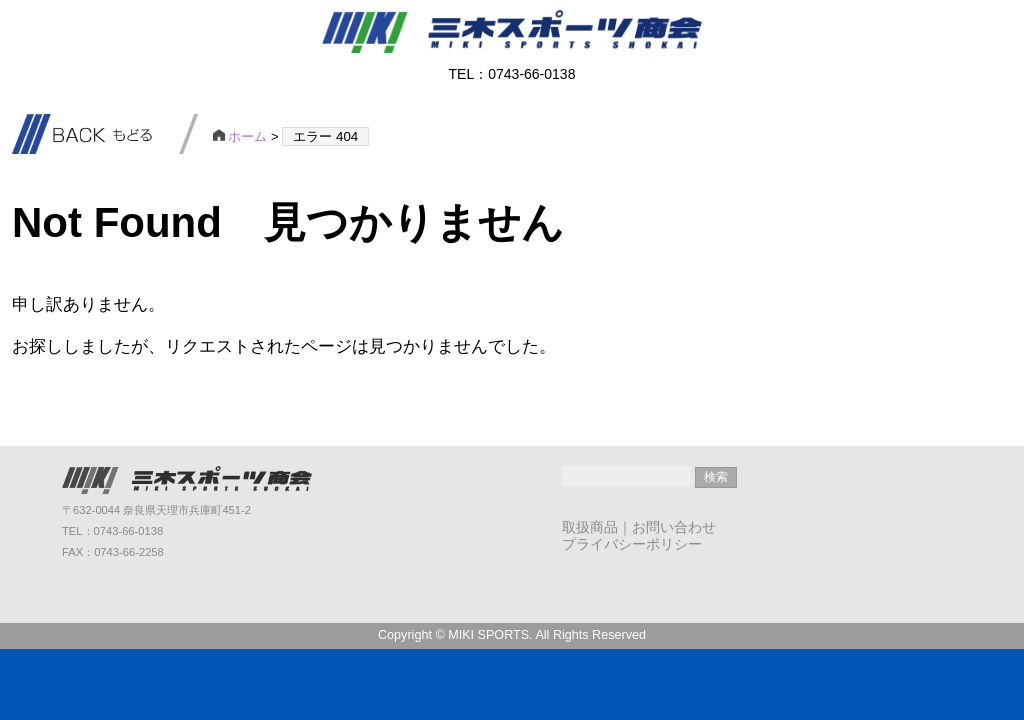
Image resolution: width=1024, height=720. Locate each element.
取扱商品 (590, 527)
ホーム (240, 136)
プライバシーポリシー (632, 544)
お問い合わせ (674, 527)
